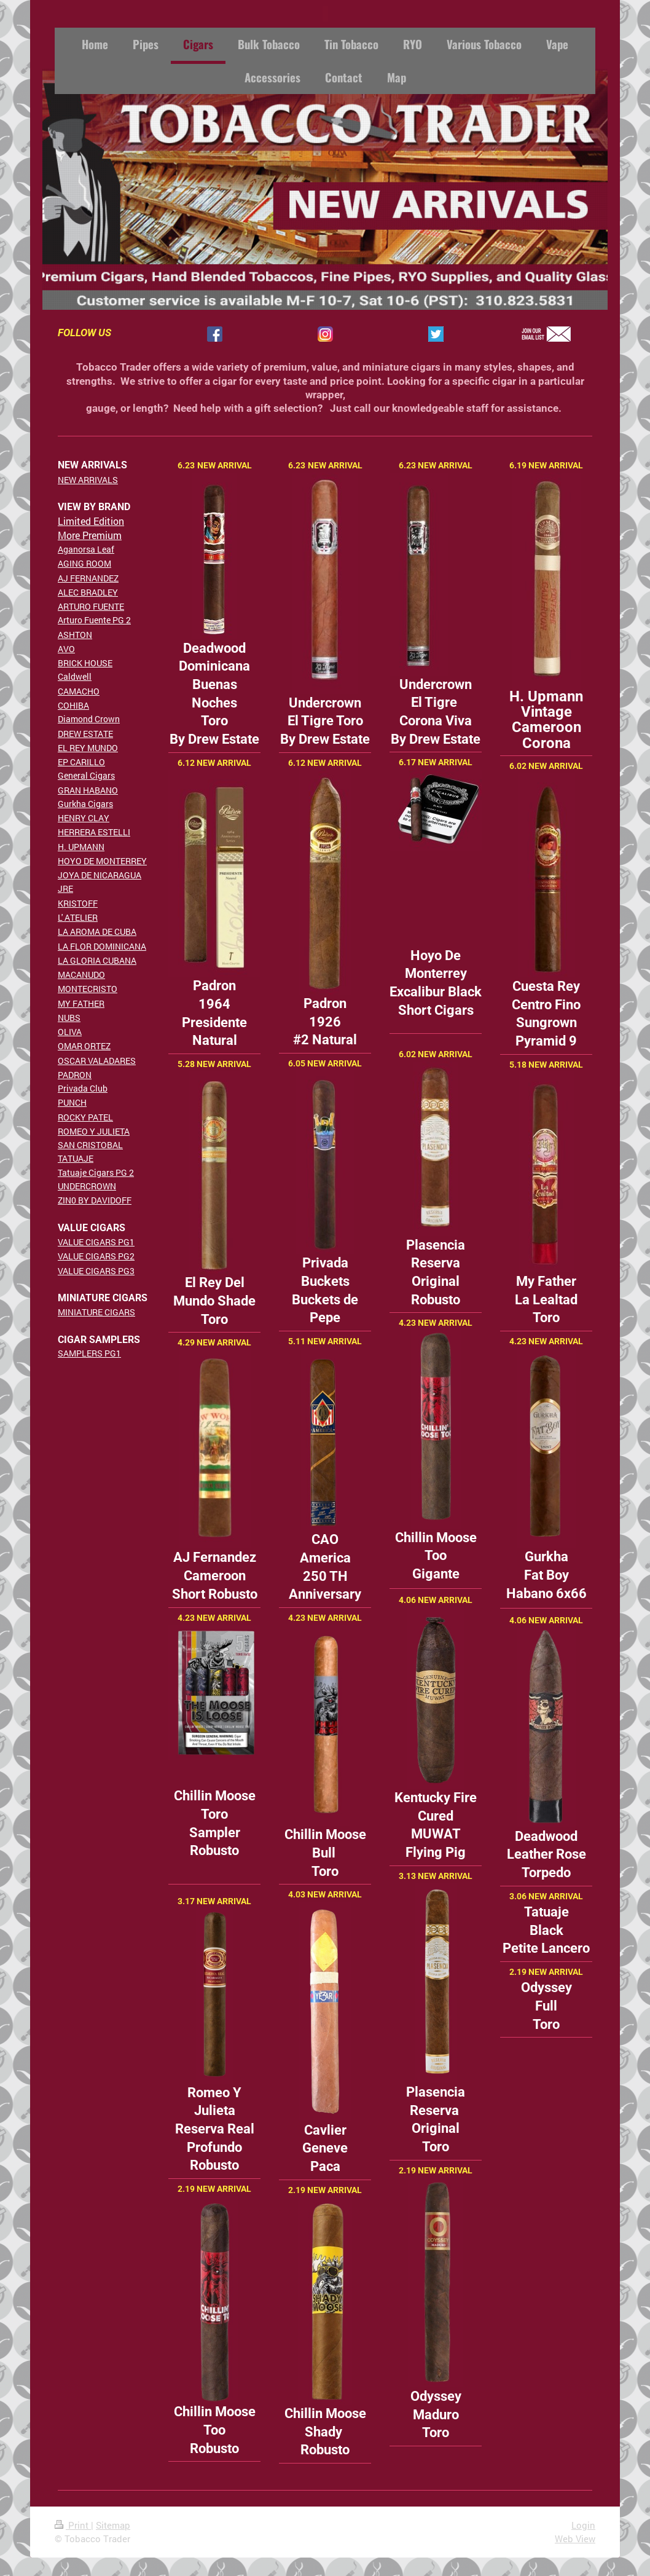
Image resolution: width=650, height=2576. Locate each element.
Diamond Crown (89, 719)
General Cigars (86, 775)
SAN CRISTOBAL (90, 1145)
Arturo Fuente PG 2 (94, 620)
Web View (575, 2538)
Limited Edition (91, 520)
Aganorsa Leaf (86, 549)
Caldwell (75, 676)
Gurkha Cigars (85, 803)
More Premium (90, 535)
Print (73, 2525)
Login (583, 2525)
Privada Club (83, 1088)
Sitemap (113, 2525)
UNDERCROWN (87, 1186)
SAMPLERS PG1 (89, 1353)
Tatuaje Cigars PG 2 (96, 1172)
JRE (65, 888)
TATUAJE (75, 1158)
